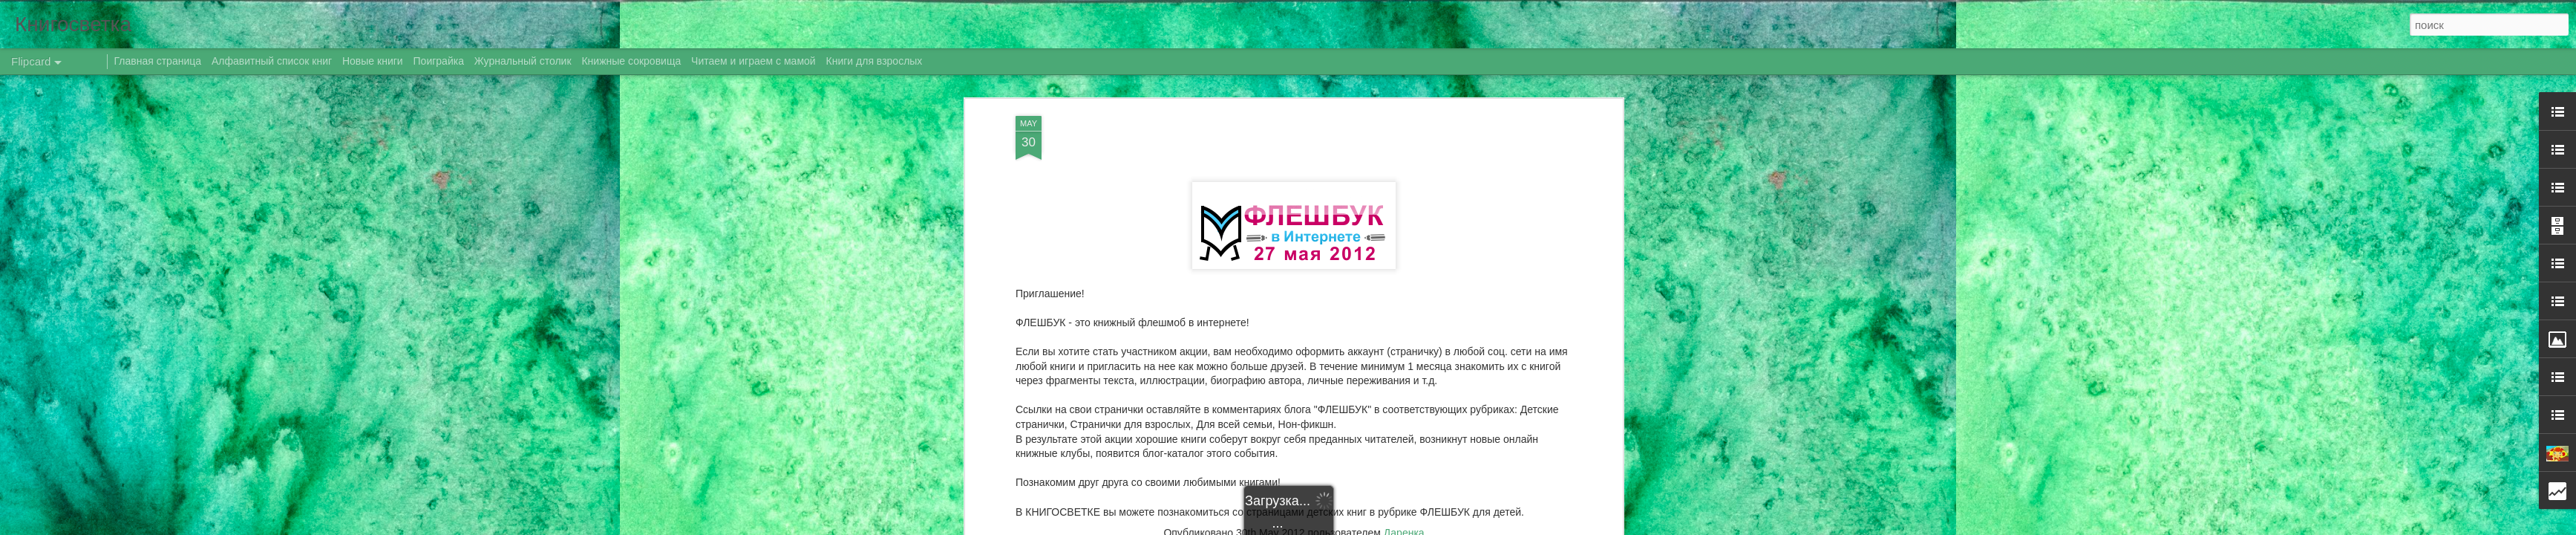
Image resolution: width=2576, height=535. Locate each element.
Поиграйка (438, 61)
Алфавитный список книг (273, 61)
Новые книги (372, 61)
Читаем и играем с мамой (753, 61)
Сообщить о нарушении (1472, 526)
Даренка (1404, 322)
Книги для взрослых (874, 61)
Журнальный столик (523, 61)
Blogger (1408, 526)
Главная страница (158, 61)
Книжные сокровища (631, 61)
